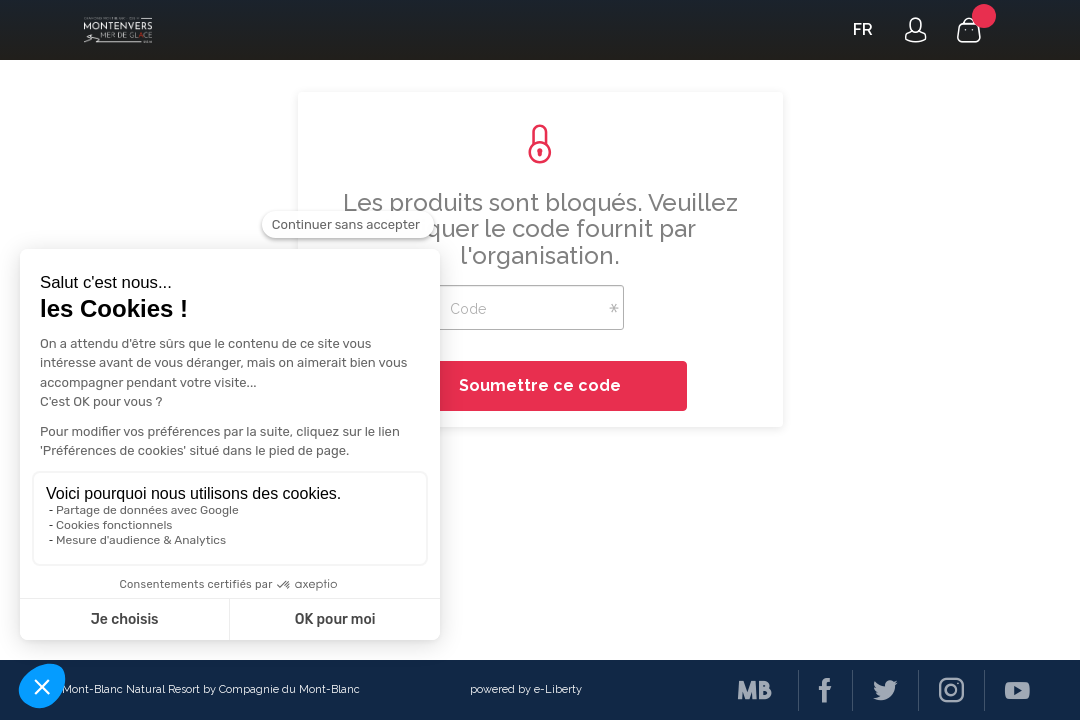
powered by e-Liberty (526, 689)
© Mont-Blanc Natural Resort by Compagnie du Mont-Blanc (205, 689)
